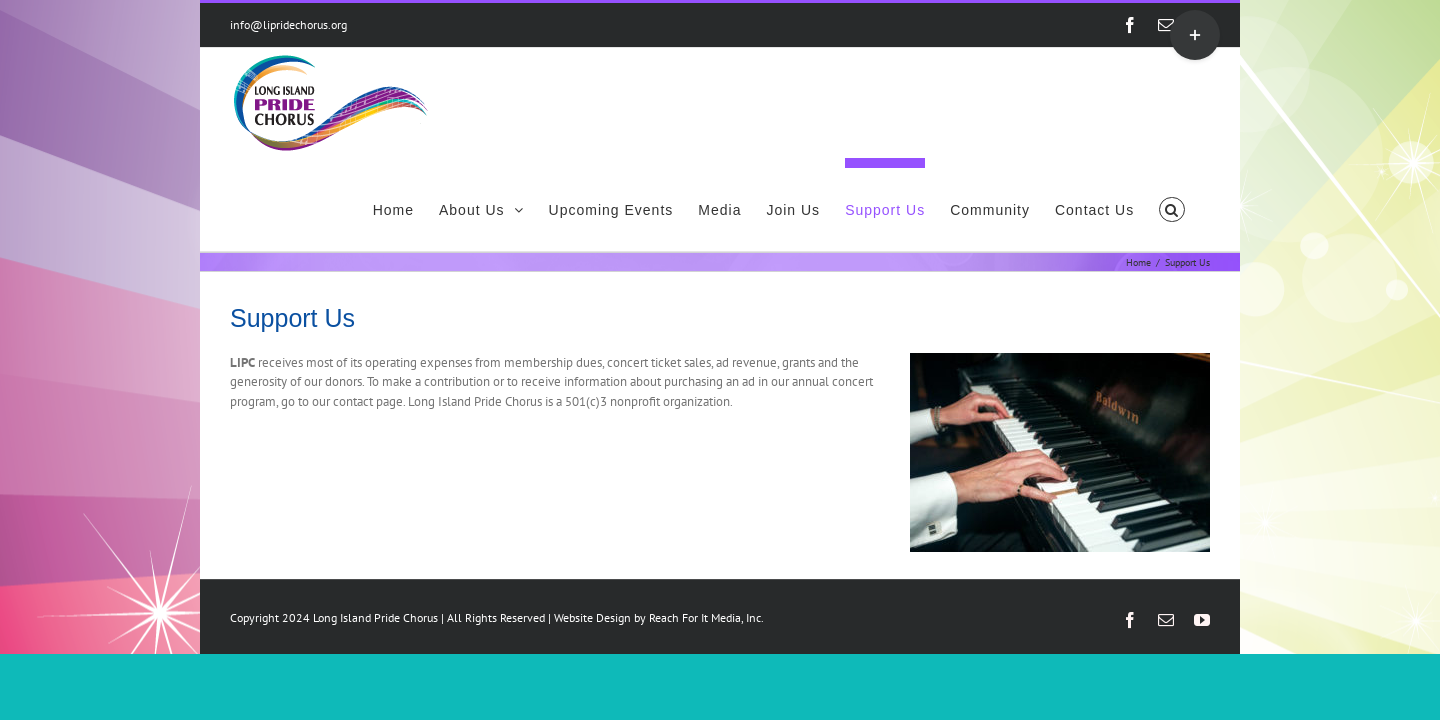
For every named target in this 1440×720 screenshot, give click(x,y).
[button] (1197, 94)
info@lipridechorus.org (288, 24)
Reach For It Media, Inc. (706, 524)
